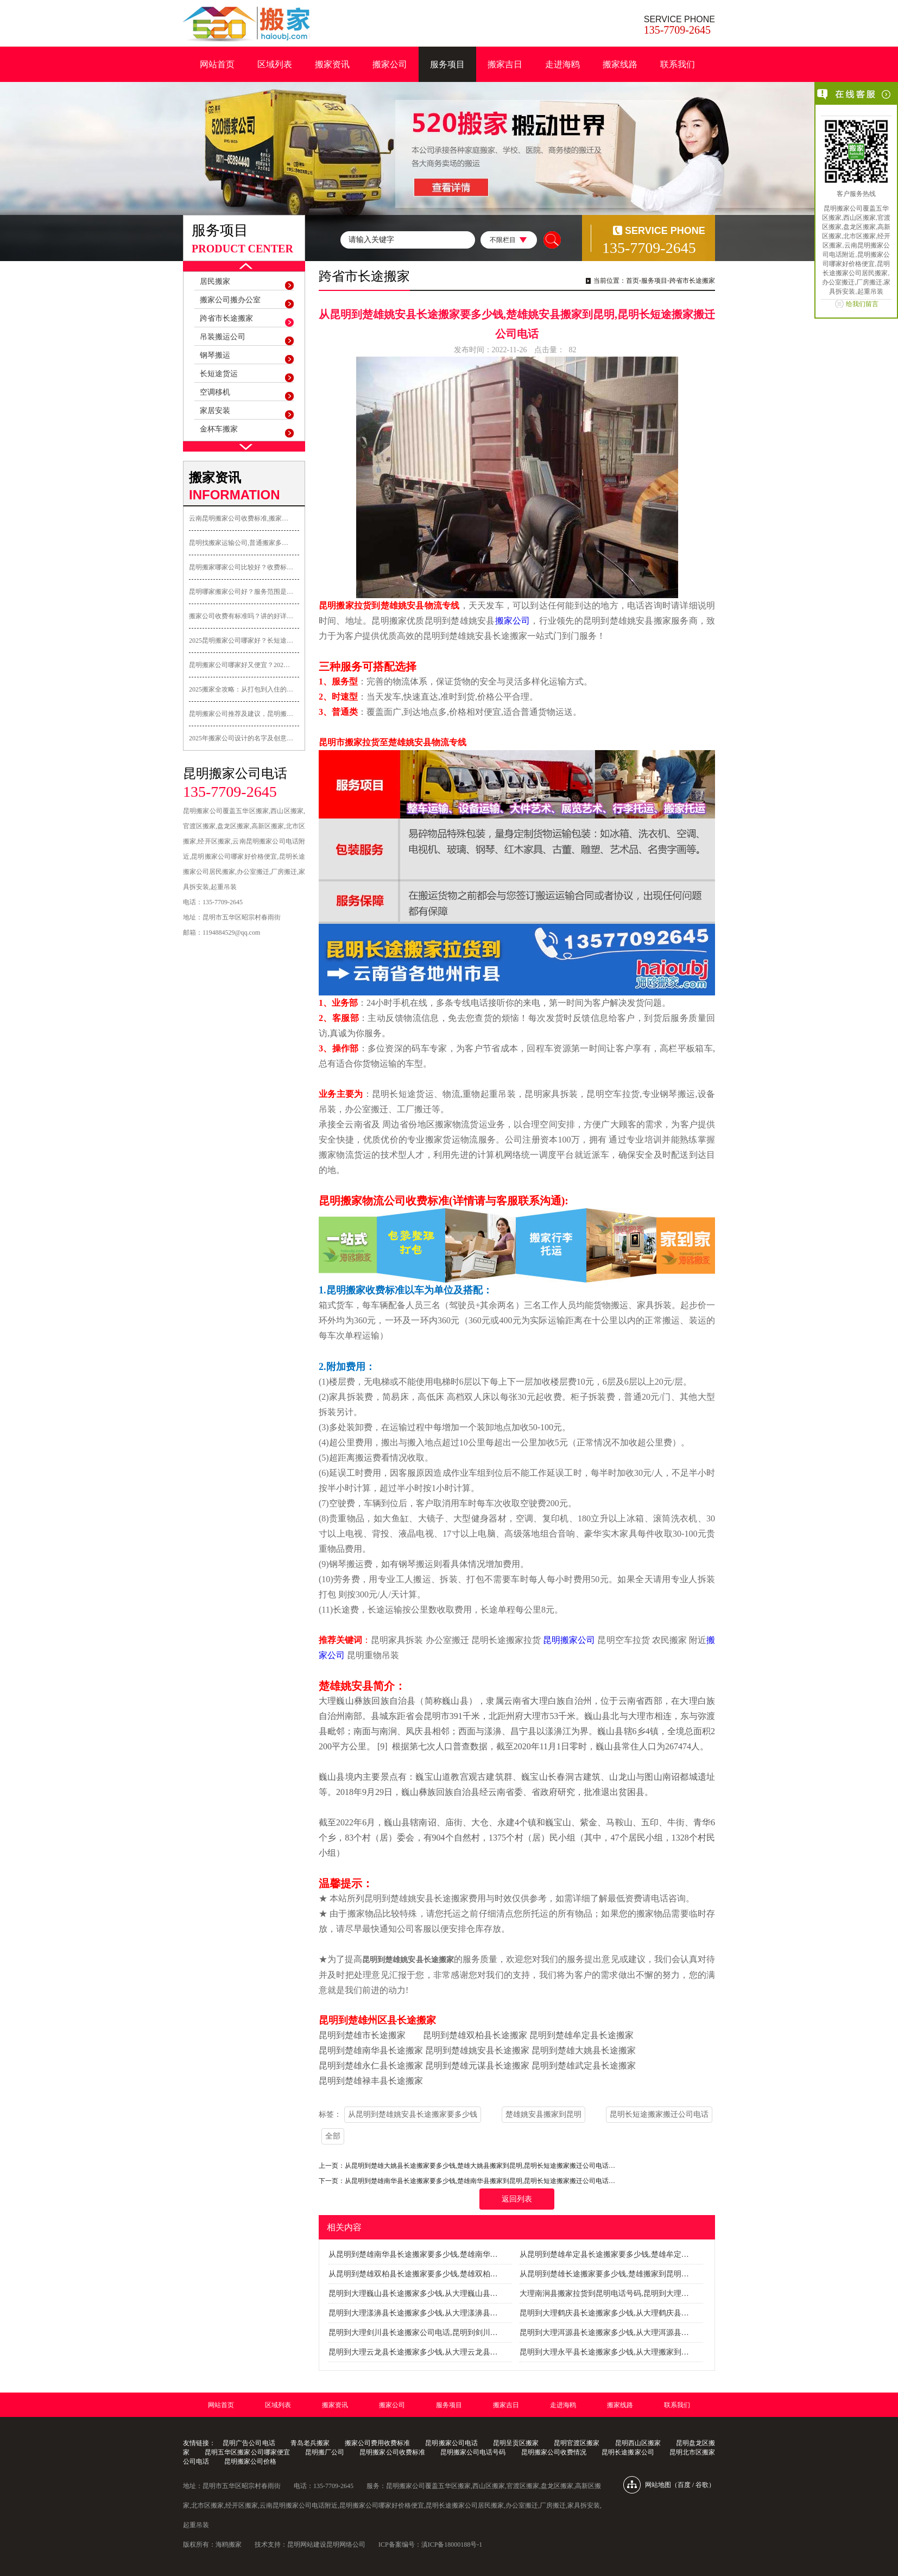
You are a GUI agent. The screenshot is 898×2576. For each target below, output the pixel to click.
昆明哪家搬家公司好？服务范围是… (241, 591)
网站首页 (217, 64)
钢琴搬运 (215, 355)
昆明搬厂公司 (324, 2452)
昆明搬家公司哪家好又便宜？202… (239, 665)
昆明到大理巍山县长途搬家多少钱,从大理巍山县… (413, 2293)
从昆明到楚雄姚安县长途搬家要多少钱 (412, 2114)
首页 (632, 280)
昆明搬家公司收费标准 (392, 2452)
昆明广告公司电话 (249, 2443)
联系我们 (677, 64)
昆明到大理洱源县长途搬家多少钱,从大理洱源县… (604, 2332)
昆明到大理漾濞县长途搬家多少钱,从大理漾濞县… (413, 2313)
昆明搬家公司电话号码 (473, 2452)
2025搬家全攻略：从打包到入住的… (241, 689)
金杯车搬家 (219, 429)
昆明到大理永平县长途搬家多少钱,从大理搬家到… (604, 2352)
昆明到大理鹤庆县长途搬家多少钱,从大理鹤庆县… (604, 2313)
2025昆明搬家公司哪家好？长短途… (241, 640)
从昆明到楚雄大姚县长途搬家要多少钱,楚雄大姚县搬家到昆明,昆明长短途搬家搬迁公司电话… (480, 2165)
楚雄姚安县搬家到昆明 (543, 2114)
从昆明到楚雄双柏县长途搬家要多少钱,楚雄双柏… (413, 2274)
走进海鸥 (562, 64)
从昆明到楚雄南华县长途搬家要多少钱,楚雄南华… (413, 2254)
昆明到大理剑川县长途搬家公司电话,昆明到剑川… (413, 2332)
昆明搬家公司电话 (451, 2443)
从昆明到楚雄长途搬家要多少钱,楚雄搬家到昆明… (604, 2274)
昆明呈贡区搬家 (516, 2443)
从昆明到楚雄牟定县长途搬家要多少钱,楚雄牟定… (604, 2254)
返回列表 (517, 2199)
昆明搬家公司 (569, 1640)
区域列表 (274, 64)
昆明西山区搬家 (638, 2443)
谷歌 (702, 2485)
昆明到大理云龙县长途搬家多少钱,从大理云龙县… (413, 2352)
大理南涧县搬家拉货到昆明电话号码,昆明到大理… (604, 2293)
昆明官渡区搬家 (576, 2443)
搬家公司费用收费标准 (377, 2443)
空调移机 (215, 392)
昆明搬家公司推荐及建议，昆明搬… (241, 714)
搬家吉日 (505, 64)
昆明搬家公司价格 (250, 2461)
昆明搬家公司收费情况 (554, 2452)
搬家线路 (620, 64)
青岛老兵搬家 (310, 2443)
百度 (684, 2485)
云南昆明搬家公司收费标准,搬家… (238, 518)
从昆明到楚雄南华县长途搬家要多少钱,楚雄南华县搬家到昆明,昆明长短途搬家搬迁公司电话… (480, 2181)
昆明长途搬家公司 (628, 2452)
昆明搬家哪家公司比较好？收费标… (241, 567)
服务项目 (447, 64)
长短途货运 (219, 374)
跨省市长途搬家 (226, 318)
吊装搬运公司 (222, 337)
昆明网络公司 (345, 2544)
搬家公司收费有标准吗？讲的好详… (241, 616)
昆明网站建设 (306, 2544)
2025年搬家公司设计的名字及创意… (241, 738)
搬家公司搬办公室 (230, 300)
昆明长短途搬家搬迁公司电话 (659, 2114)
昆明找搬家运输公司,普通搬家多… (238, 543)
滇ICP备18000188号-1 (452, 2544)
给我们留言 (862, 304)
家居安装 (215, 411)
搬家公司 (389, 64)
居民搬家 (215, 281)
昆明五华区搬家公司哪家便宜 (247, 2452)
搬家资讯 (332, 64)
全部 (332, 2136)
